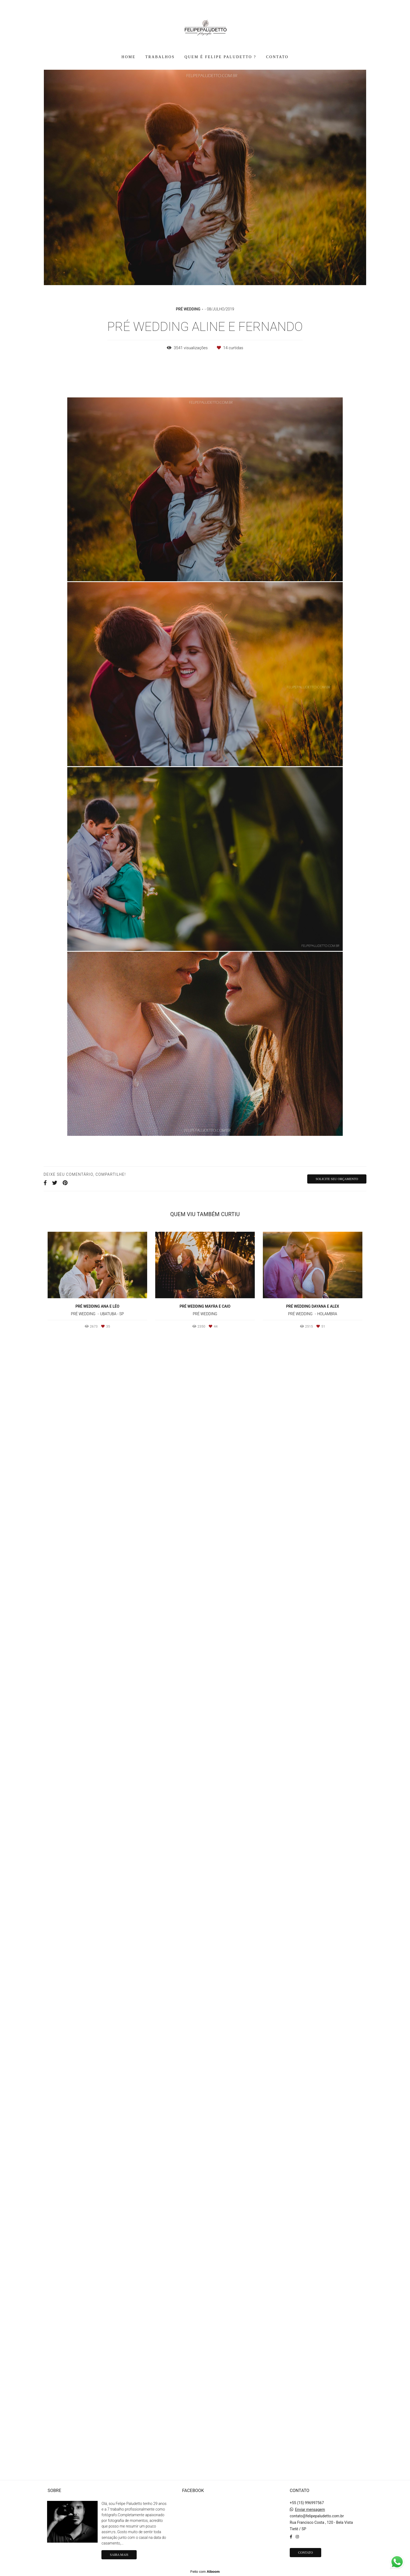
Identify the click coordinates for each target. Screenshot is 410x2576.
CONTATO (277, 57)
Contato (305, 2554)
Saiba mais (119, 2556)
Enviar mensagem (310, 2510)
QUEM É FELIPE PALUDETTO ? (220, 57)
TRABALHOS (160, 57)
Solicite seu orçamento (337, 2309)
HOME (129, 57)
